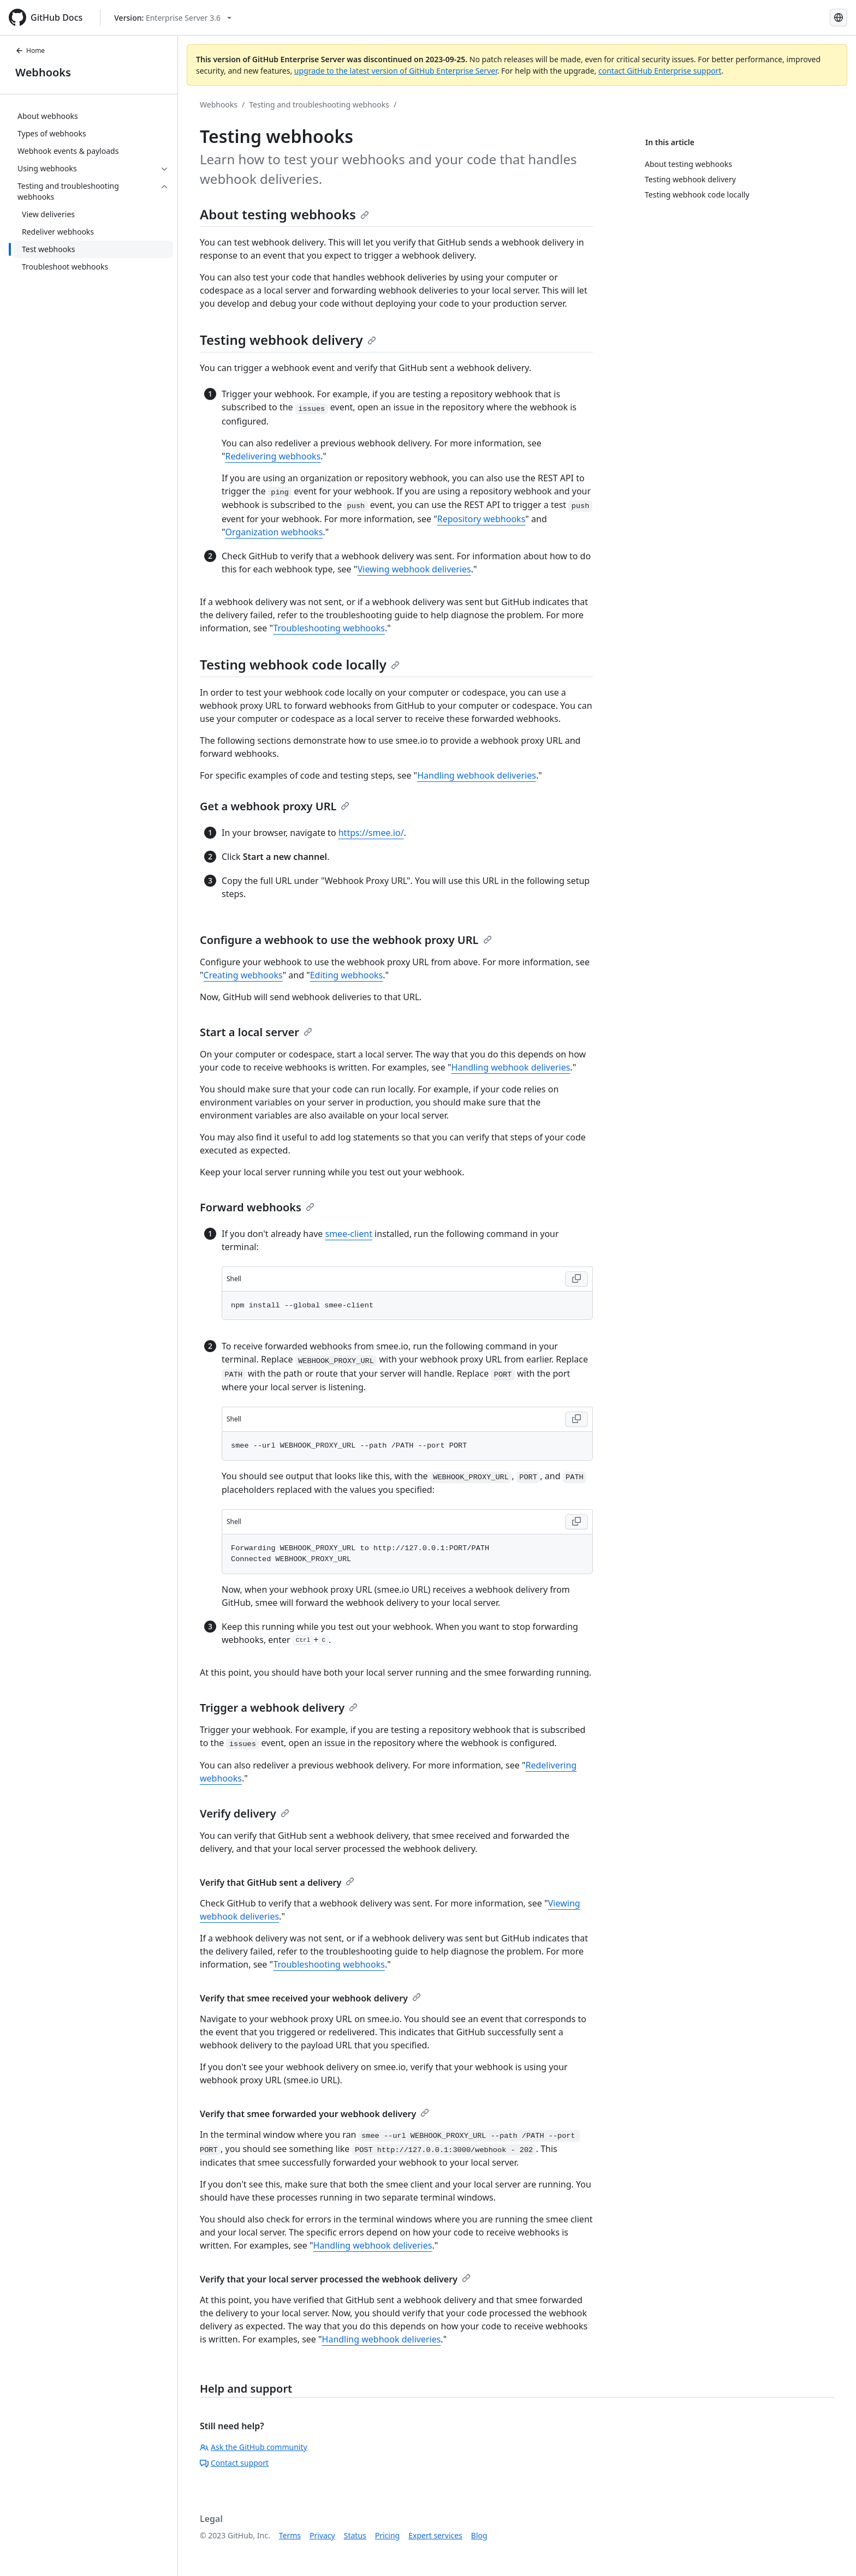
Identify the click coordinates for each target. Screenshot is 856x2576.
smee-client (348, 1234)
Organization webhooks (274, 532)
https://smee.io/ (371, 833)
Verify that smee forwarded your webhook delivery (314, 2114)
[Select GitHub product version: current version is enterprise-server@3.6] (172, 17)
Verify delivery (244, 1813)
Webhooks (43, 72)
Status (355, 2535)
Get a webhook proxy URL (274, 806)
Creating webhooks (243, 975)
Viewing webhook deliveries (414, 569)
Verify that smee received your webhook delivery (310, 1998)
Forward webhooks (257, 1207)
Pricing (387, 2535)
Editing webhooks (346, 975)
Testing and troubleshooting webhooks (319, 104)
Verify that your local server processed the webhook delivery (335, 2279)
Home (30, 50)
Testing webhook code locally (300, 664)
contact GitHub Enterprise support (660, 70)
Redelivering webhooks (273, 456)
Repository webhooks (481, 519)
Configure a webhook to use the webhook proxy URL (346, 940)
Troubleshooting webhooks (329, 628)
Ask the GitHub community (253, 2447)
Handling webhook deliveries (476, 775)
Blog (479, 2535)
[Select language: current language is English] (838, 17)
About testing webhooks (284, 214)
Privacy (322, 2535)
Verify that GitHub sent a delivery (277, 1882)
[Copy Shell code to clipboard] (576, 1279)
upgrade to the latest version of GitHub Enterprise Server (395, 70)
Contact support (234, 2463)
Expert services (435, 2535)
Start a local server (256, 1032)
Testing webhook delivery (288, 340)
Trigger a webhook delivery (279, 1707)
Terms (290, 2535)
